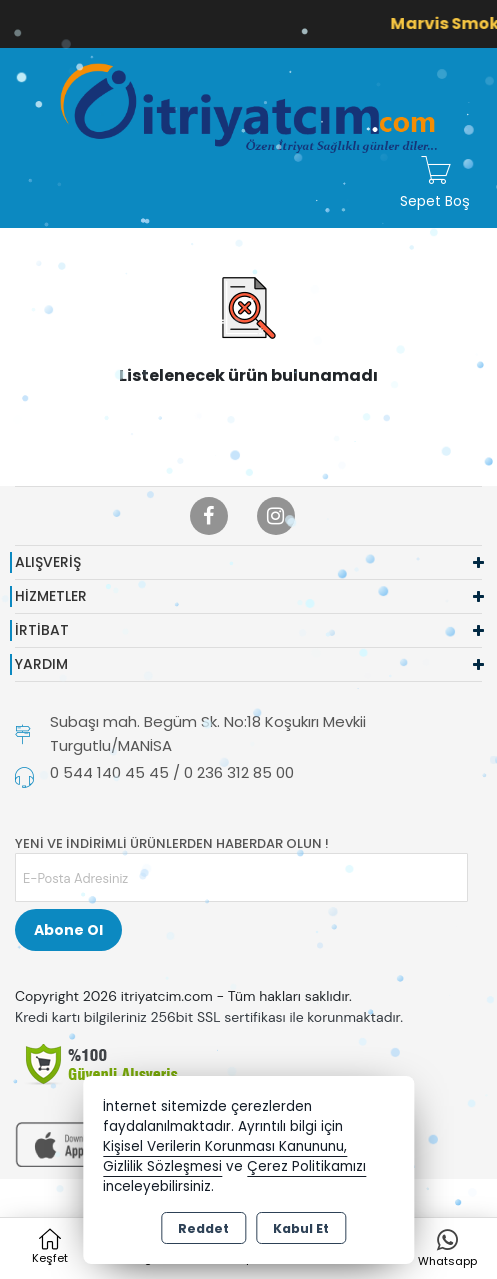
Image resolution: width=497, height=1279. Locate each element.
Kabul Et (301, 1228)
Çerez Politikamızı (306, 1166)
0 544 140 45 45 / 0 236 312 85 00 (172, 772)
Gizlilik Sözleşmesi (162, 1166)
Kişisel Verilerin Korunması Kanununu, (225, 1146)
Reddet (203, 1228)
